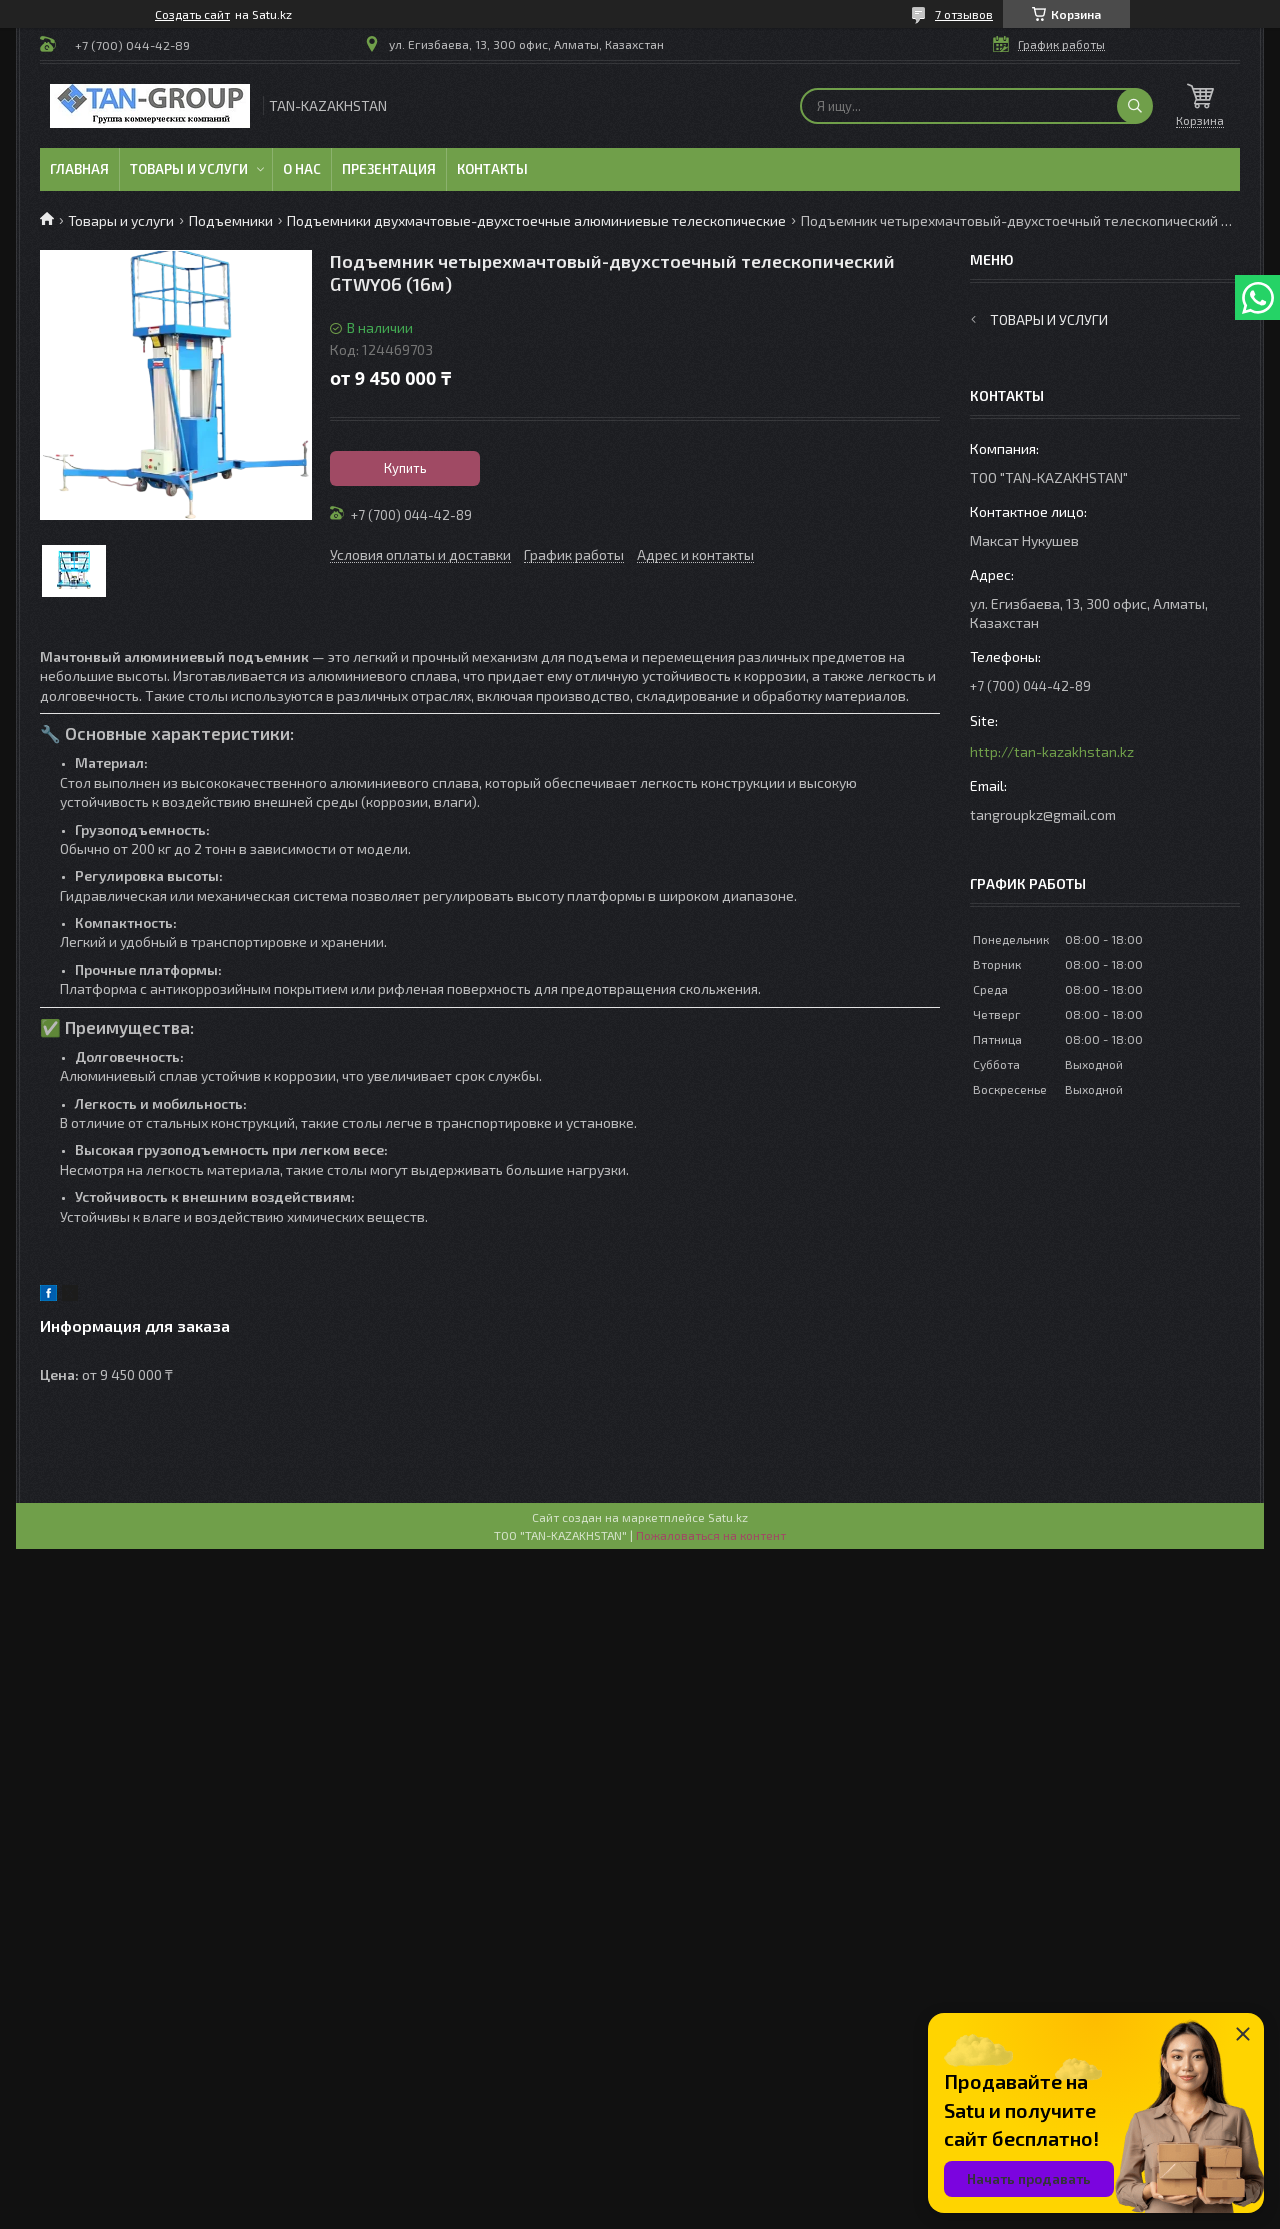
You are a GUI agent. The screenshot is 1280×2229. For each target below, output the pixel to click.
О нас (302, 169)
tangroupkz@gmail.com (1043, 814)
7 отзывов (964, 14)
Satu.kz (728, 1517)
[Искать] (1135, 106)
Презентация (389, 169)
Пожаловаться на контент (711, 1535)
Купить (405, 468)
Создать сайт (192, 14)
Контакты (492, 169)
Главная (79, 169)
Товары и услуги (189, 169)
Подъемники (231, 220)
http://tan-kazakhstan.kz (1052, 751)
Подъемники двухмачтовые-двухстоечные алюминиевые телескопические (536, 220)
